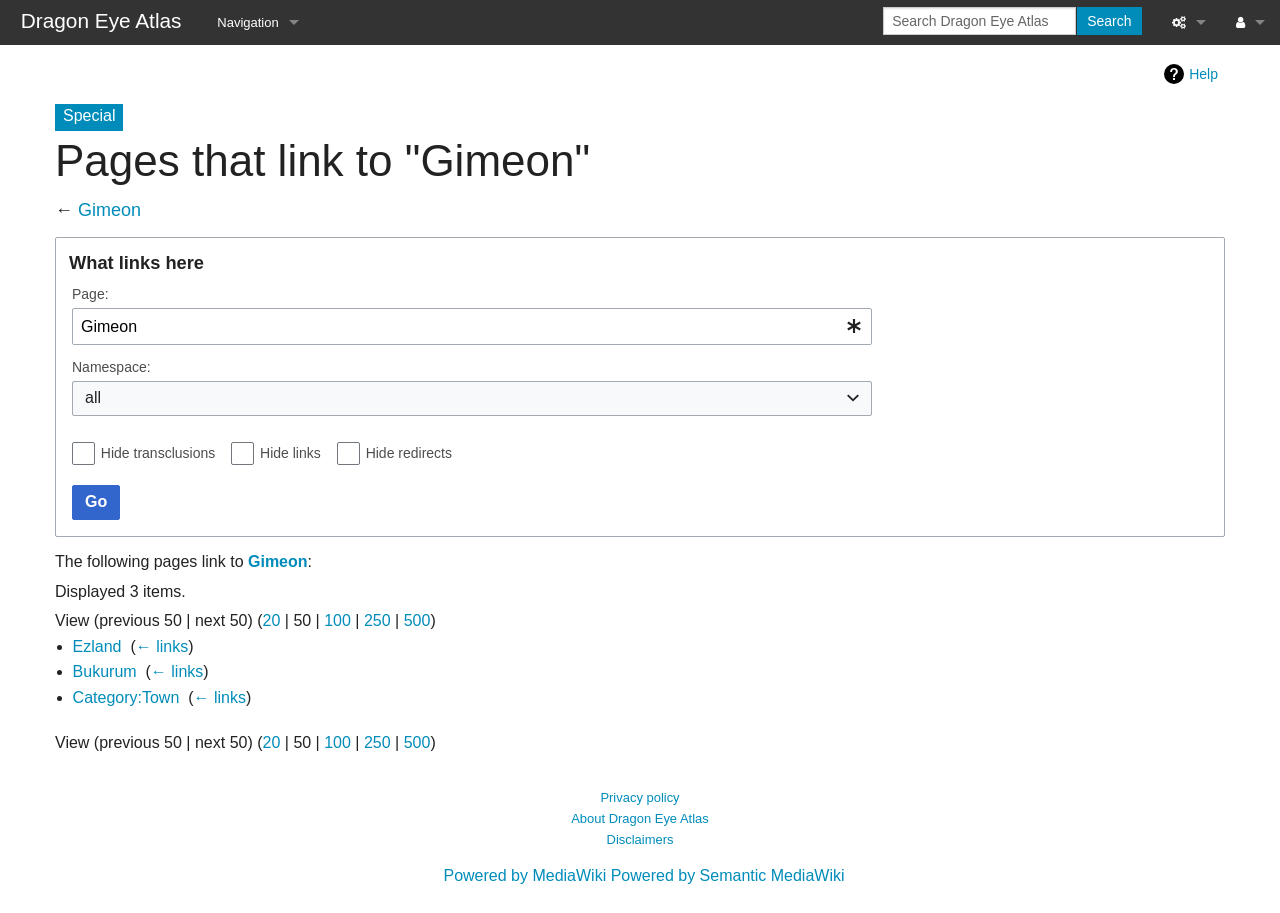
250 (377, 620)
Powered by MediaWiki (524, 875)
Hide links (290, 453)
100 (337, 620)
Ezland (97, 646)
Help (1203, 74)
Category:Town (126, 697)
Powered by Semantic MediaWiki (728, 875)
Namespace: (111, 367)
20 (272, 620)
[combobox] (472, 326)
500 (417, 620)
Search (1109, 21)
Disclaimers (640, 839)
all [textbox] (93, 397)
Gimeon (109, 210)
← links (162, 646)
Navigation (247, 22)
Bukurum (105, 671)
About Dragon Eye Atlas (640, 818)
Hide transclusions (158, 453)
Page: (90, 294)
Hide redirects (409, 453)
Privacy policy (639, 797)
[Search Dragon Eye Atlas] (979, 21)
